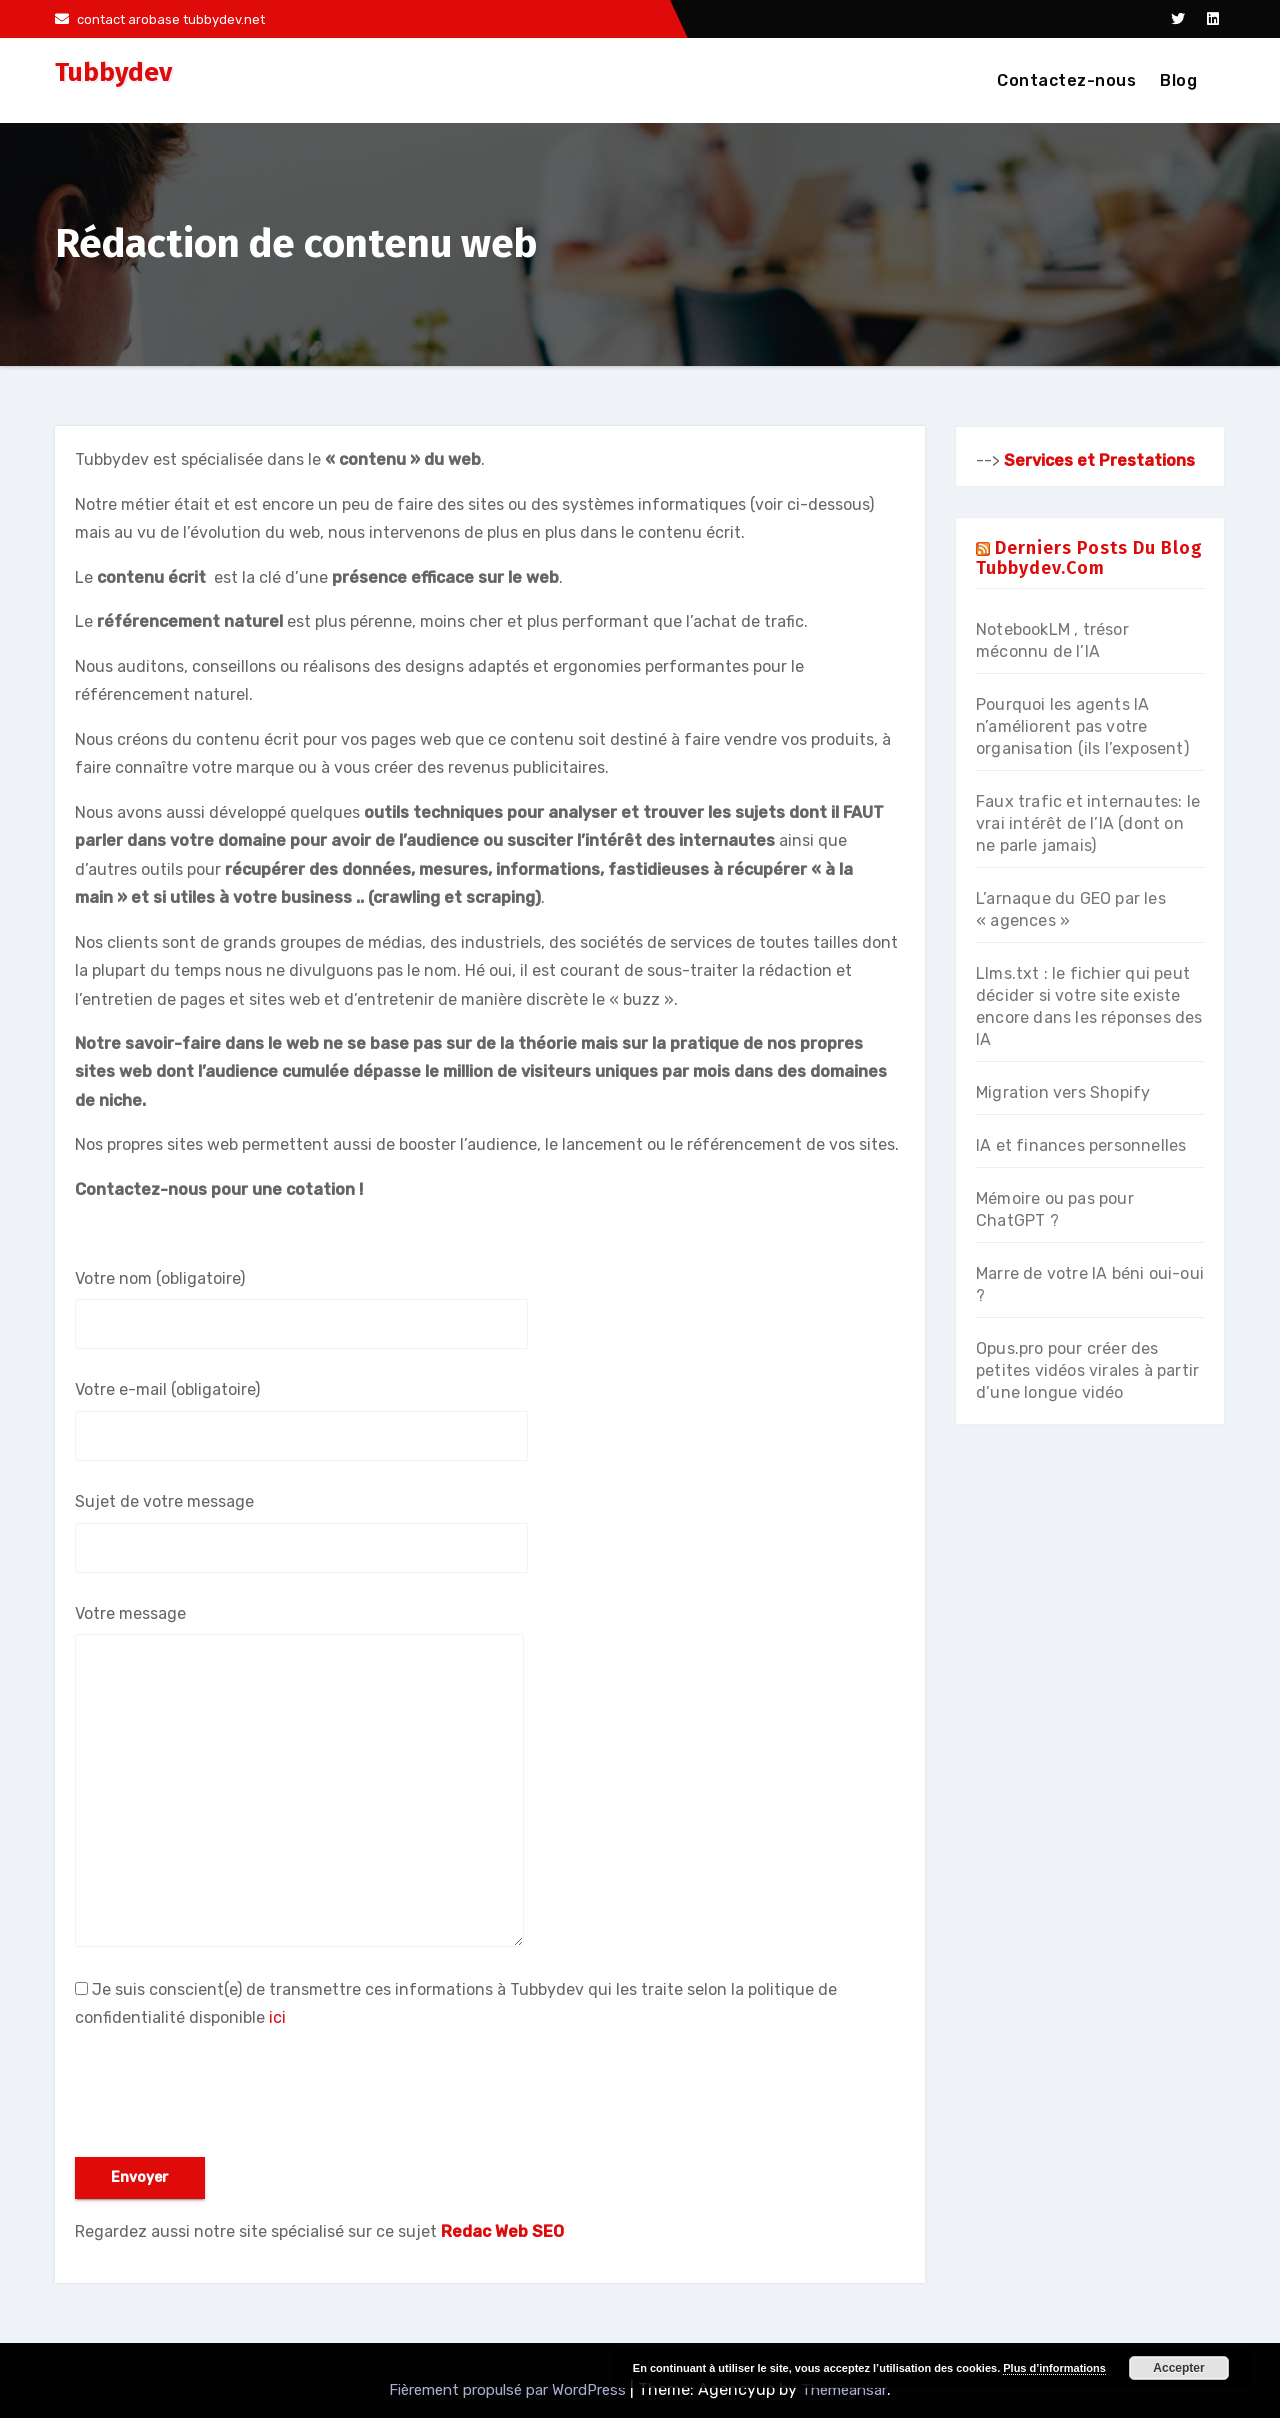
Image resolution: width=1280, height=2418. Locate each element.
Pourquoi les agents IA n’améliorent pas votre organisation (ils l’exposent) (1082, 726)
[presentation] (227, 2099)
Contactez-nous (1066, 80)
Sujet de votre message (301, 1532)
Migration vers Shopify (1063, 1092)
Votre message (299, 1775)
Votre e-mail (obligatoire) (301, 1420)
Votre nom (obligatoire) (301, 1309)
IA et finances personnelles (1081, 1145)
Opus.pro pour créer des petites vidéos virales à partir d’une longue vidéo (1087, 1370)
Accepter (1178, 2368)
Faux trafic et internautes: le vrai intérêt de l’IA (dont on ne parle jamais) (1088, 823)
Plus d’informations (1054, 2368)
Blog (1178, 80)
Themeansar (844, 2390)
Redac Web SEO (502, 2231)
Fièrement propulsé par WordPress (509, 2390)
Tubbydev (113, 72)
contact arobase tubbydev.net (160, 19)
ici (277, 2017)
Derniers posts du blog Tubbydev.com (1089, 558)
